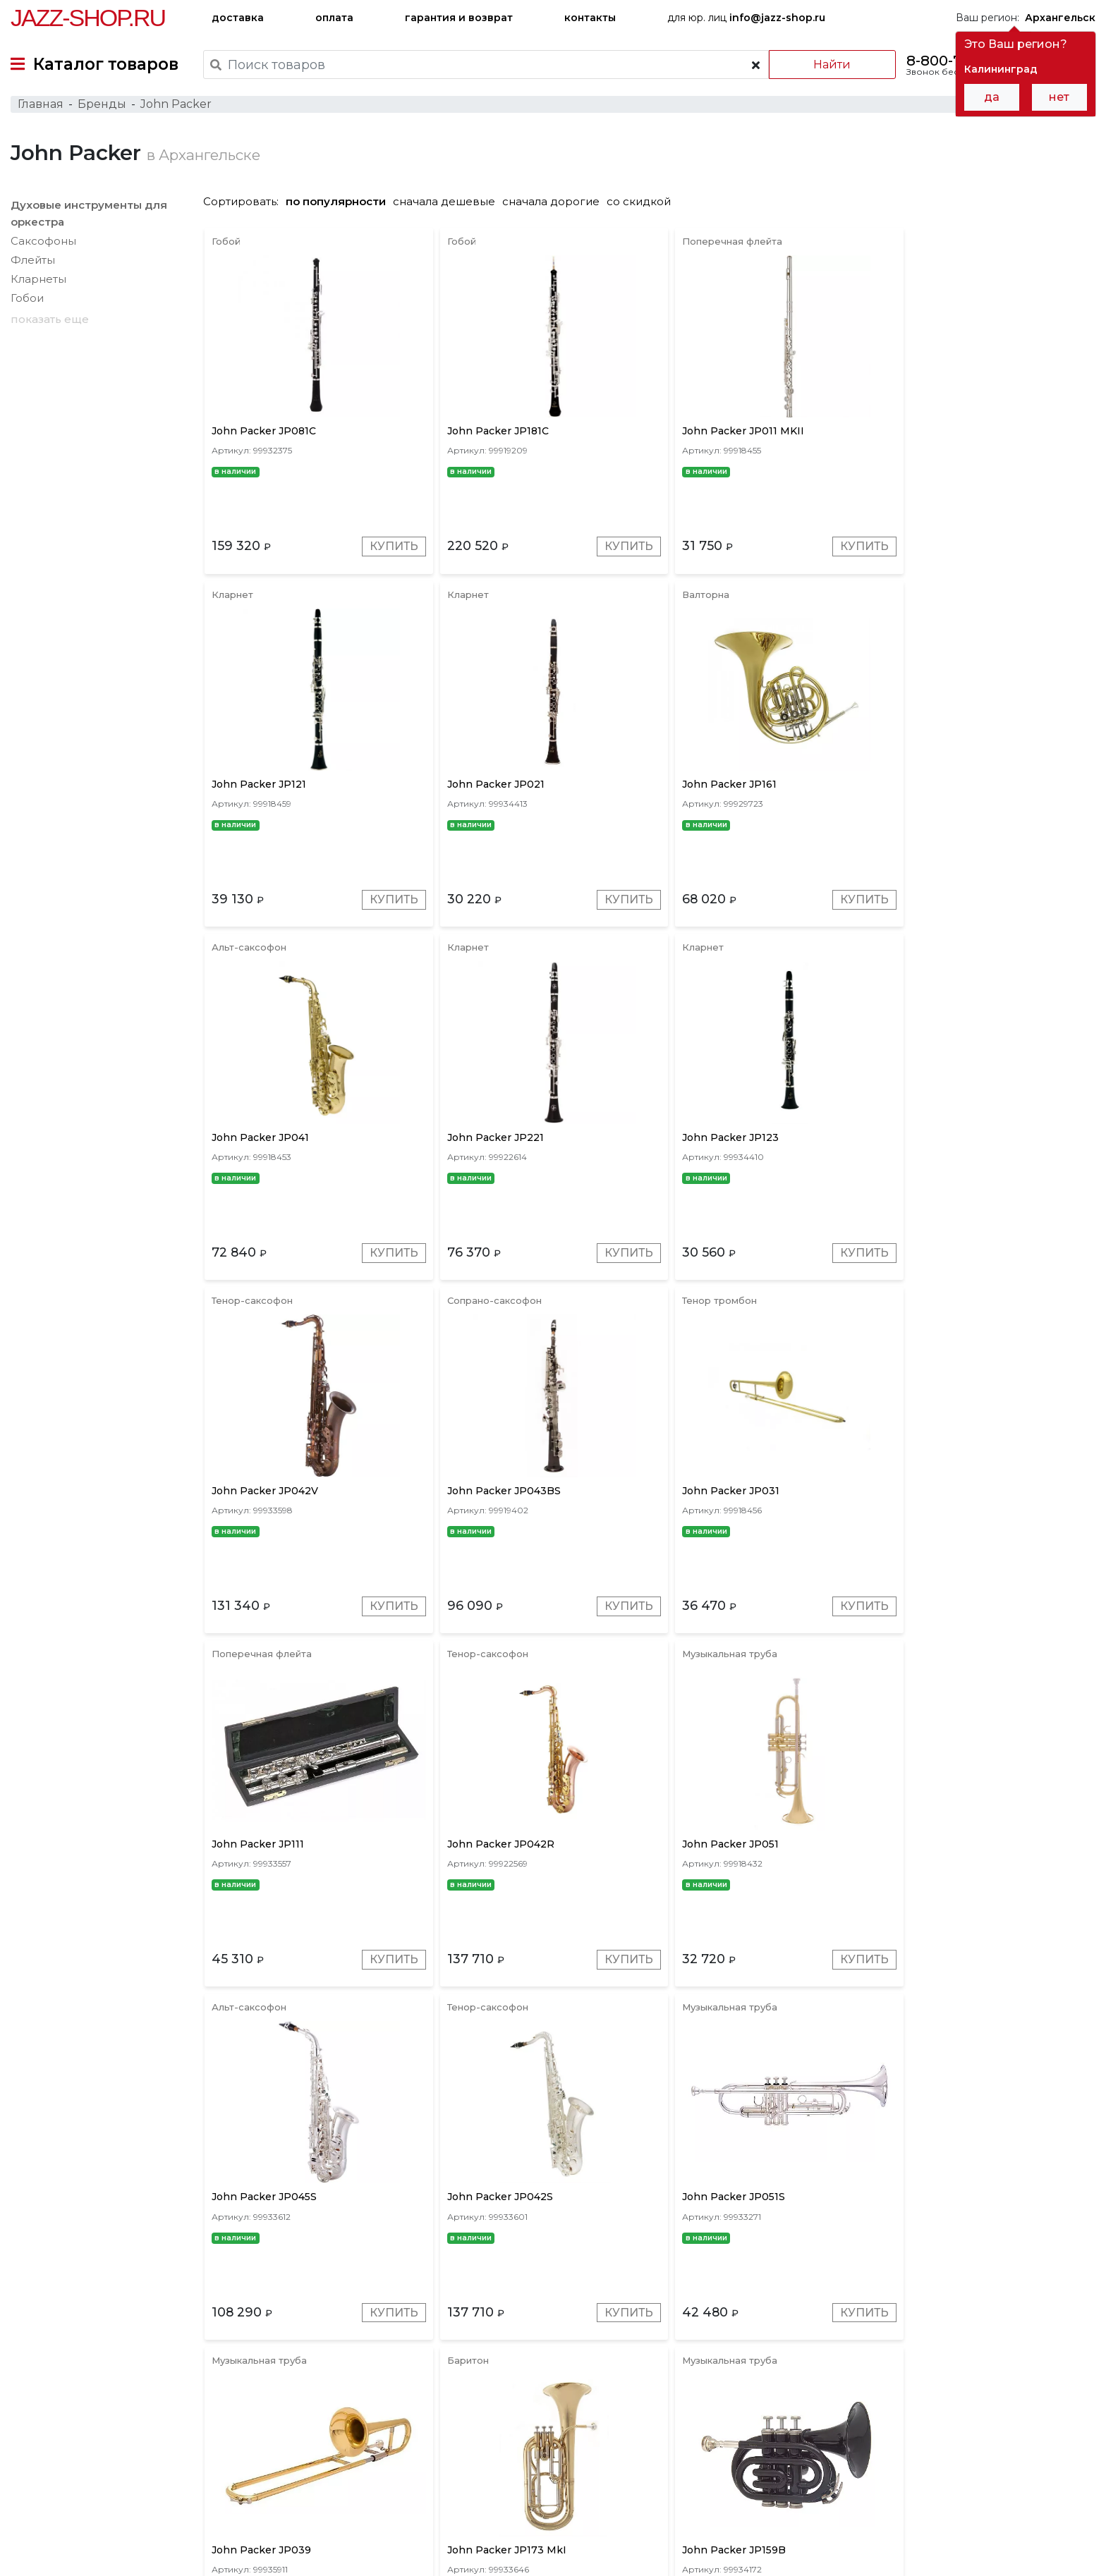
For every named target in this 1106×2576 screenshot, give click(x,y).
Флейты (33, 264)
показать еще (50, 323)
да (991, 97)
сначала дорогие (558, 205)
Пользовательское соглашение (90, 2539)
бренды (622, 2478)
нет (1059, 97)
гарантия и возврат (459, 17)
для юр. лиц (746, 17)
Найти (830, 64)
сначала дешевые (451, 205)
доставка (238, 17)
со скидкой (646, 205)
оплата (334, 17)
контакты (590, 17)
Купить (387, 552)
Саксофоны (43, 245)
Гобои (27, 302)
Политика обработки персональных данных (122, 2554)
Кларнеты (38, 283)
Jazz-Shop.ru (88, 17)
